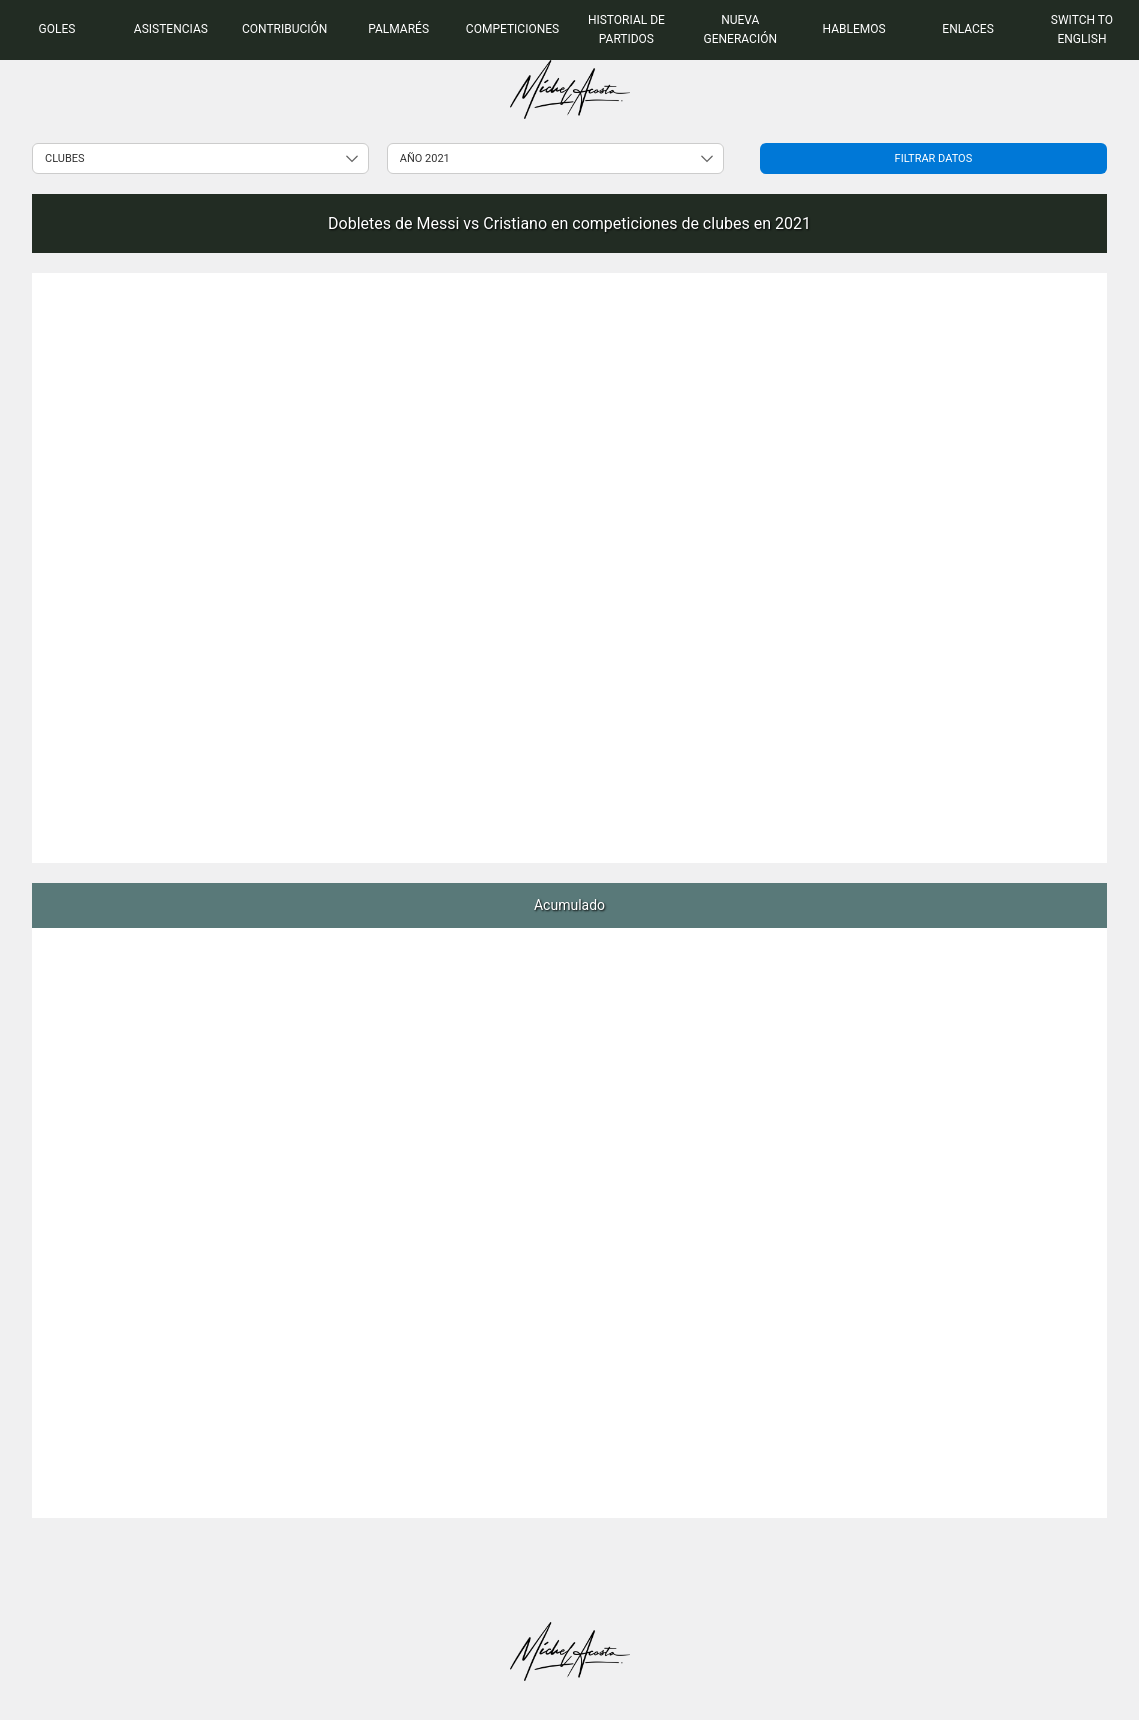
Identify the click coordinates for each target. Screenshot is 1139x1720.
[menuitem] (57, 30)
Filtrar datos (934, 158)
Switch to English (1082, 29)
